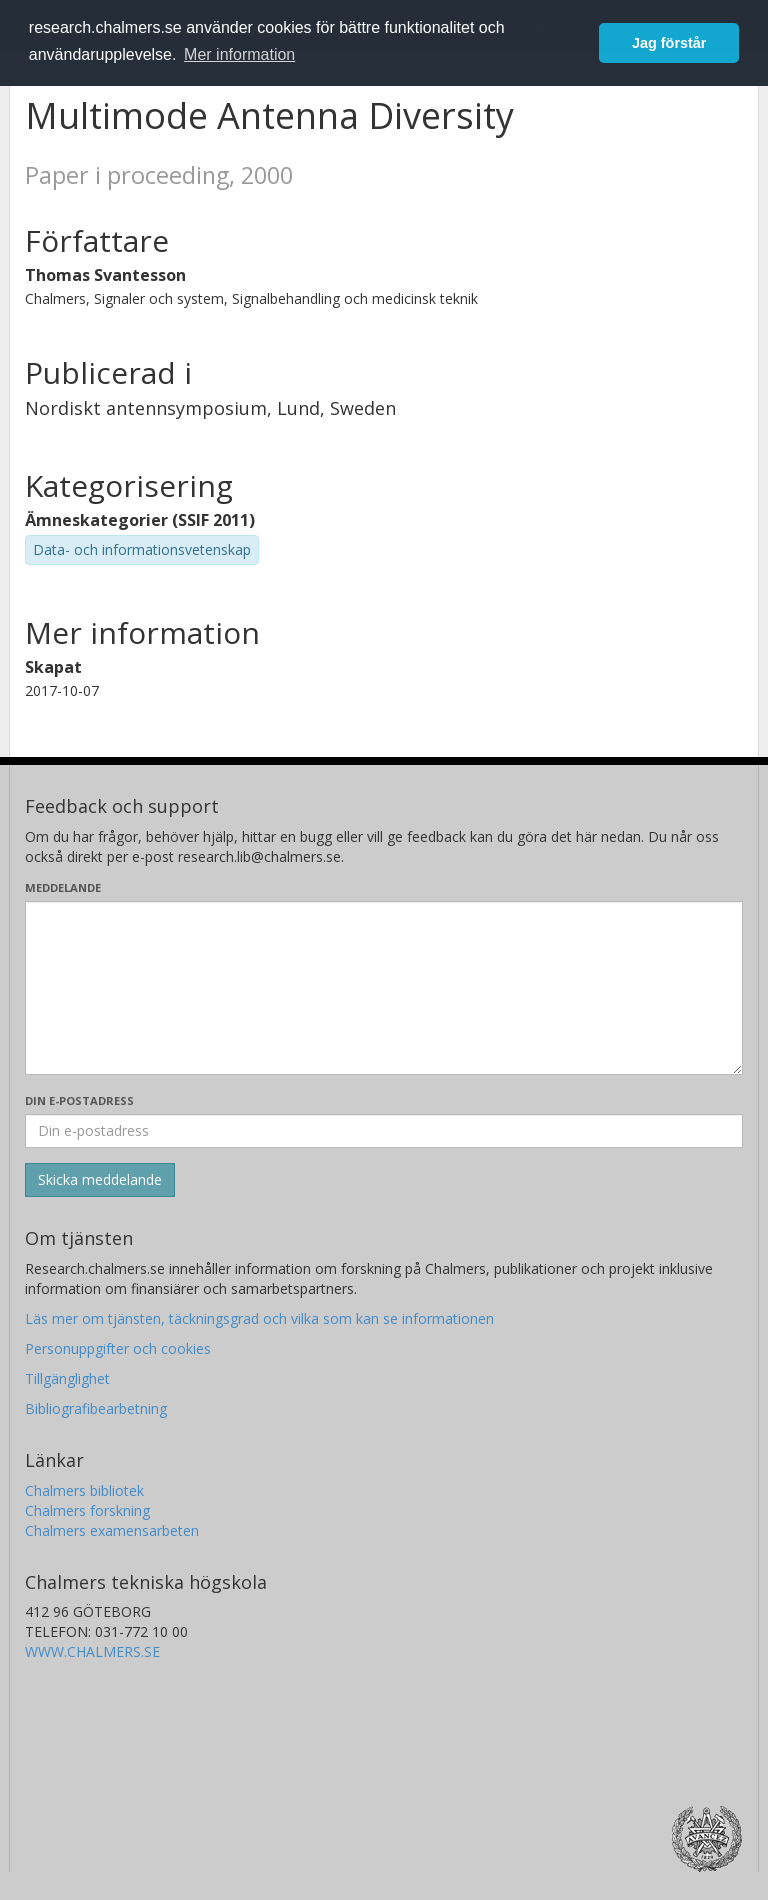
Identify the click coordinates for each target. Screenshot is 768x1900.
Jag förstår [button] (669, 43)
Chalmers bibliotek (84, 1490)
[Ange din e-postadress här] (384, 1131)
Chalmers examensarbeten (112, 1530)
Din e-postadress (79, 1100)
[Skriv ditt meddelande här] (384, 988)
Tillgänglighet (67, 1378)
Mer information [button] (239, 54)
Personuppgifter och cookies (118, 1348)
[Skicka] (100, 1180)
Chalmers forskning (87, 1510)
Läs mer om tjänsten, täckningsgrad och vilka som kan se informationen (259, 1318)
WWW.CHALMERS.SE (92, 1651)
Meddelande (63, 887)
